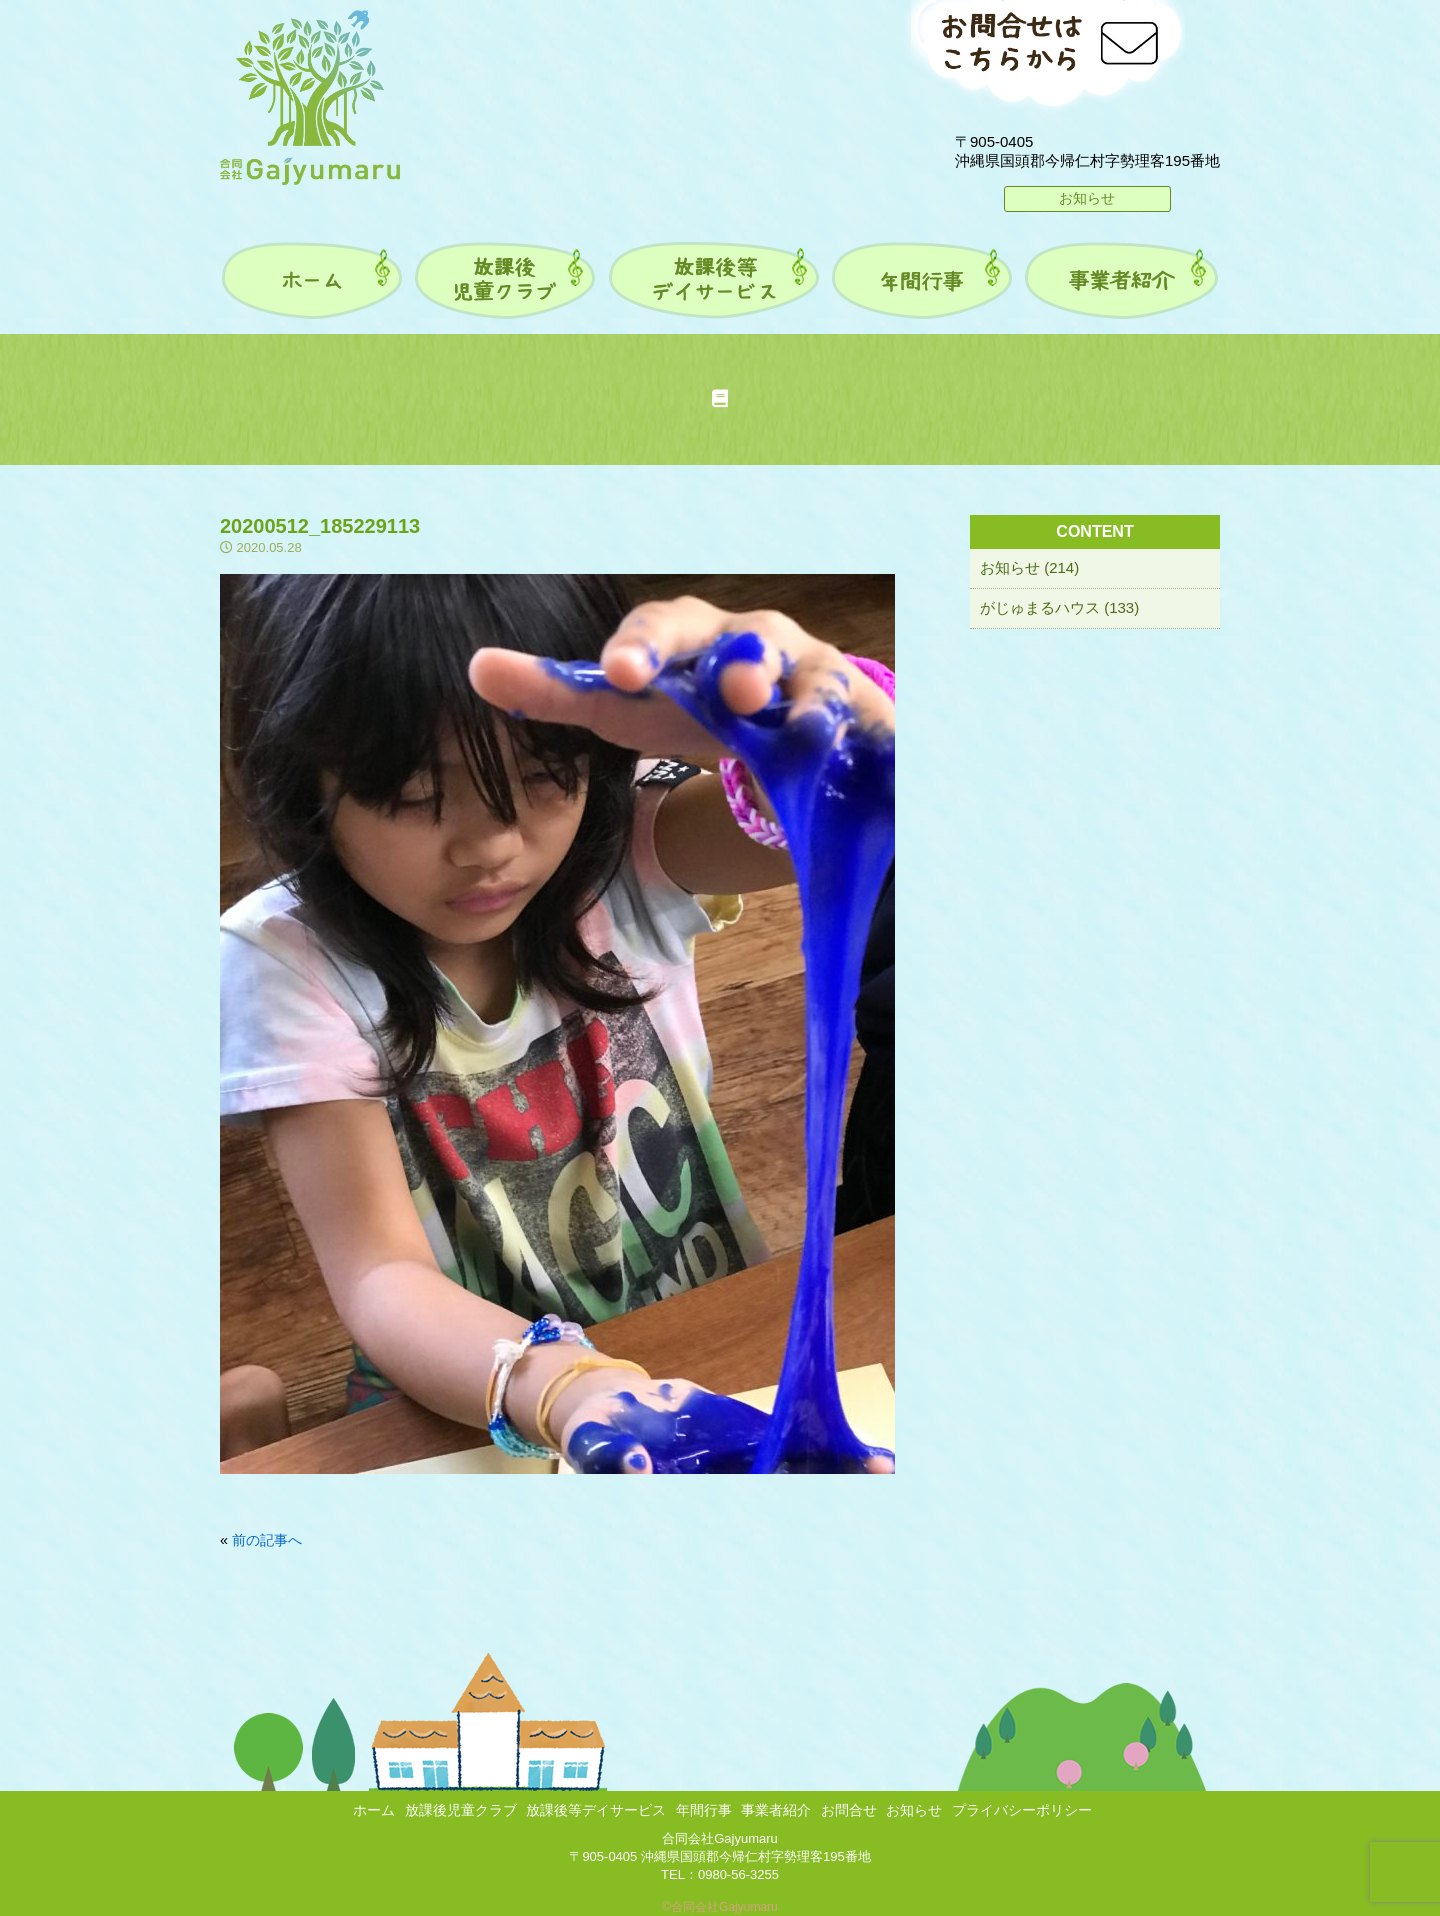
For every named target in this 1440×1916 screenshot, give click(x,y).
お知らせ (1087, 198)
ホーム (374, 1810)
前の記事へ (267, 1540)
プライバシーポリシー (1022, 1810)
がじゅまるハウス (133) (1059, 607)
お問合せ (849, 1810)
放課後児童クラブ (461, 1810)
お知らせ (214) (1029, 567)
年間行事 (704, 1810)
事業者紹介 (776, 1810)
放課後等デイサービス (596, 1810)
